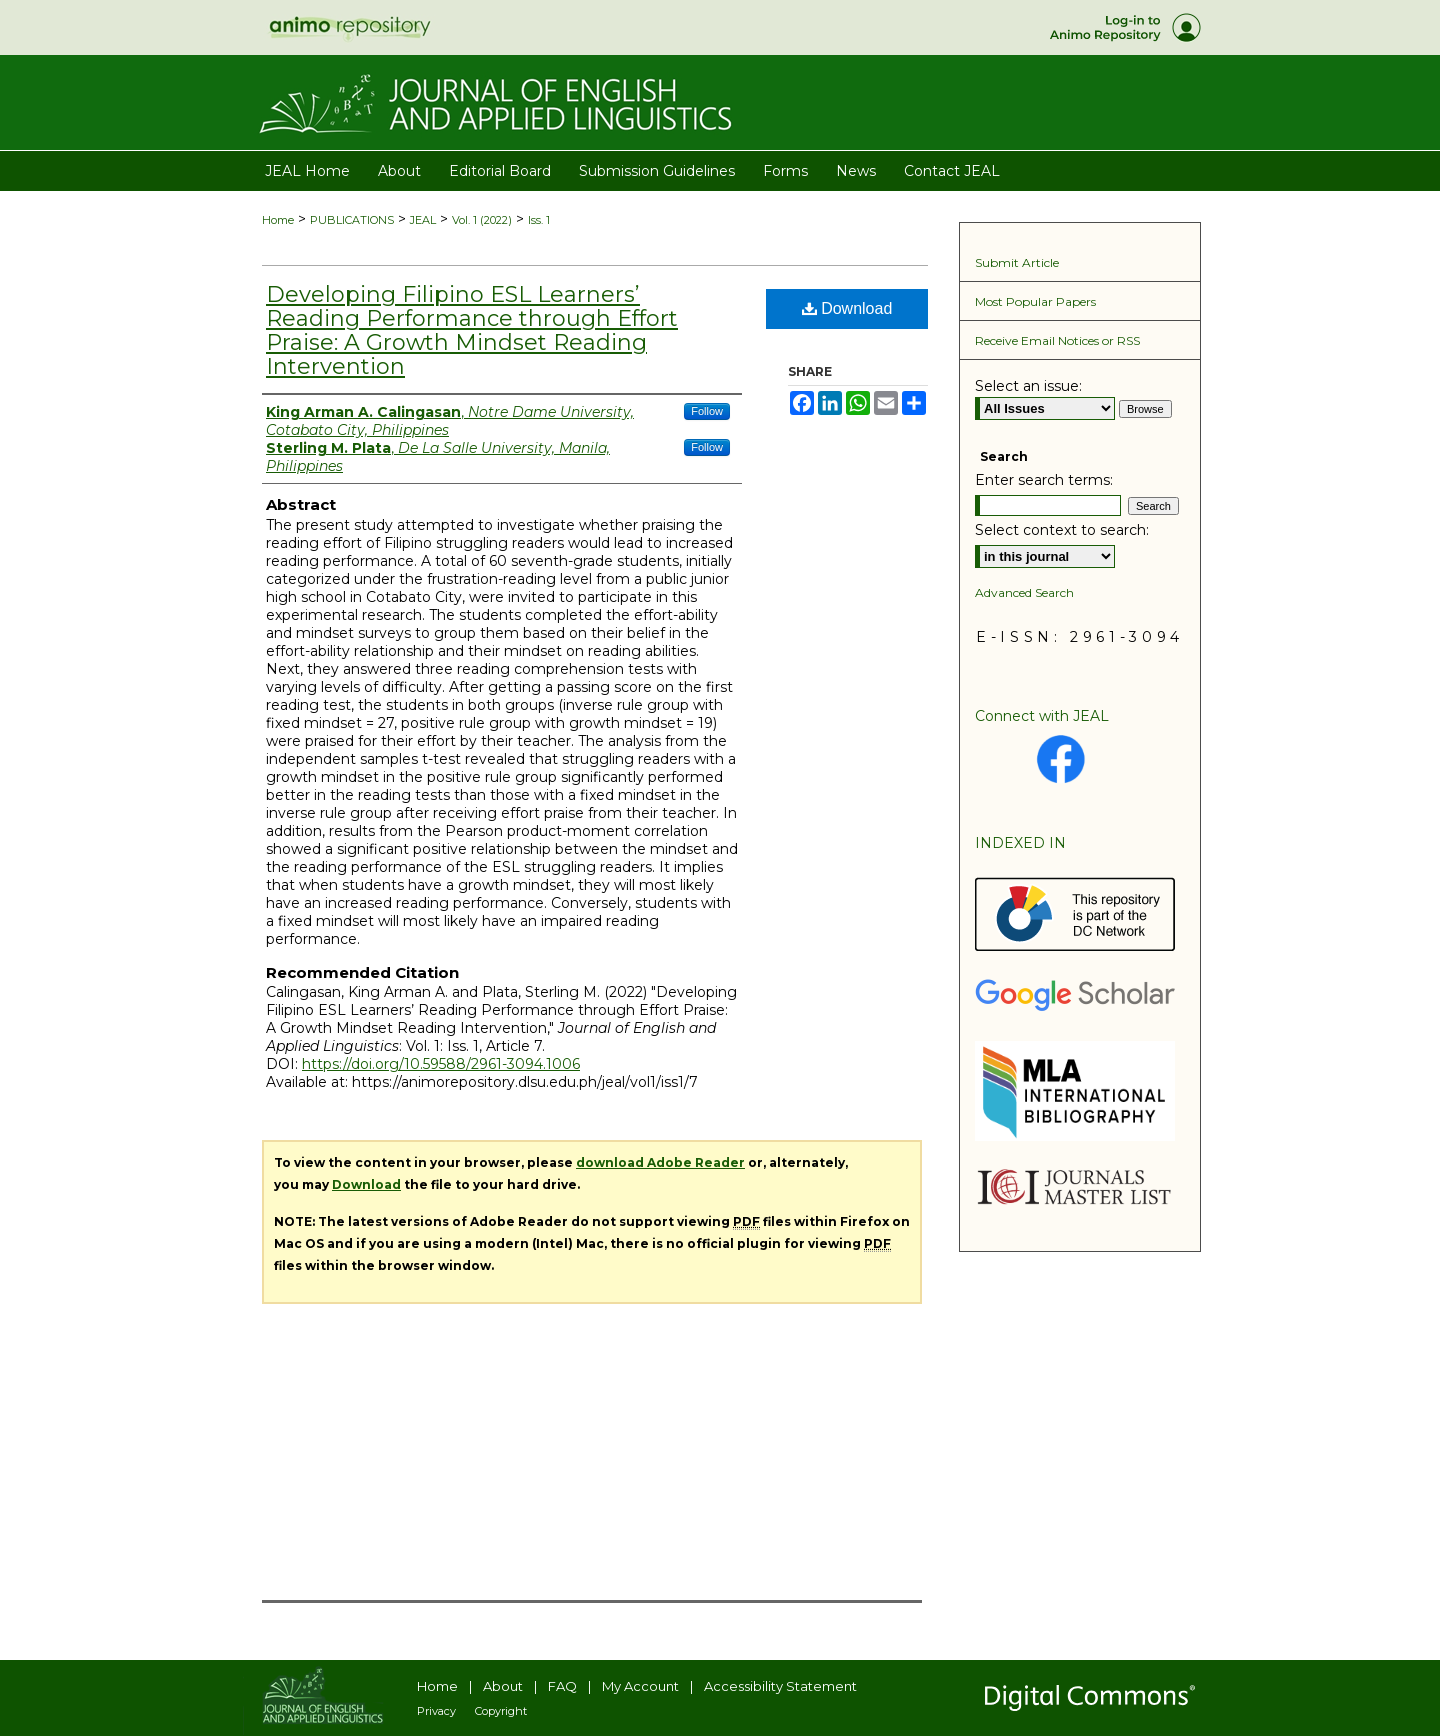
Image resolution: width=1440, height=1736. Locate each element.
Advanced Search (1024, 592)
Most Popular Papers (1035, 301)
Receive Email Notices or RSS (1057, 340)
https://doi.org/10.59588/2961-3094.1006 (441, 1064)
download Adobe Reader (660, 1162)
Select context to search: (1062, 530)
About (503, 1686)
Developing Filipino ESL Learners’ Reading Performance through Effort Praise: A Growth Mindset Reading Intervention (472, 330)
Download (847, 308)
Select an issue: (1028, 386)
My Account (640, 1686)
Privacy (436, 1711)
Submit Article (1017, 262)
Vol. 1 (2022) (482, 220)
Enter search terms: (1044, 480)
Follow (707, 411)
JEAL (423, 220)
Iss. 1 (539, 220)
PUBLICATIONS (352, 220)
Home (278, 220)
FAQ (562, 1686)
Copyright (501, 1711)
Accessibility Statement (780, 1686)
